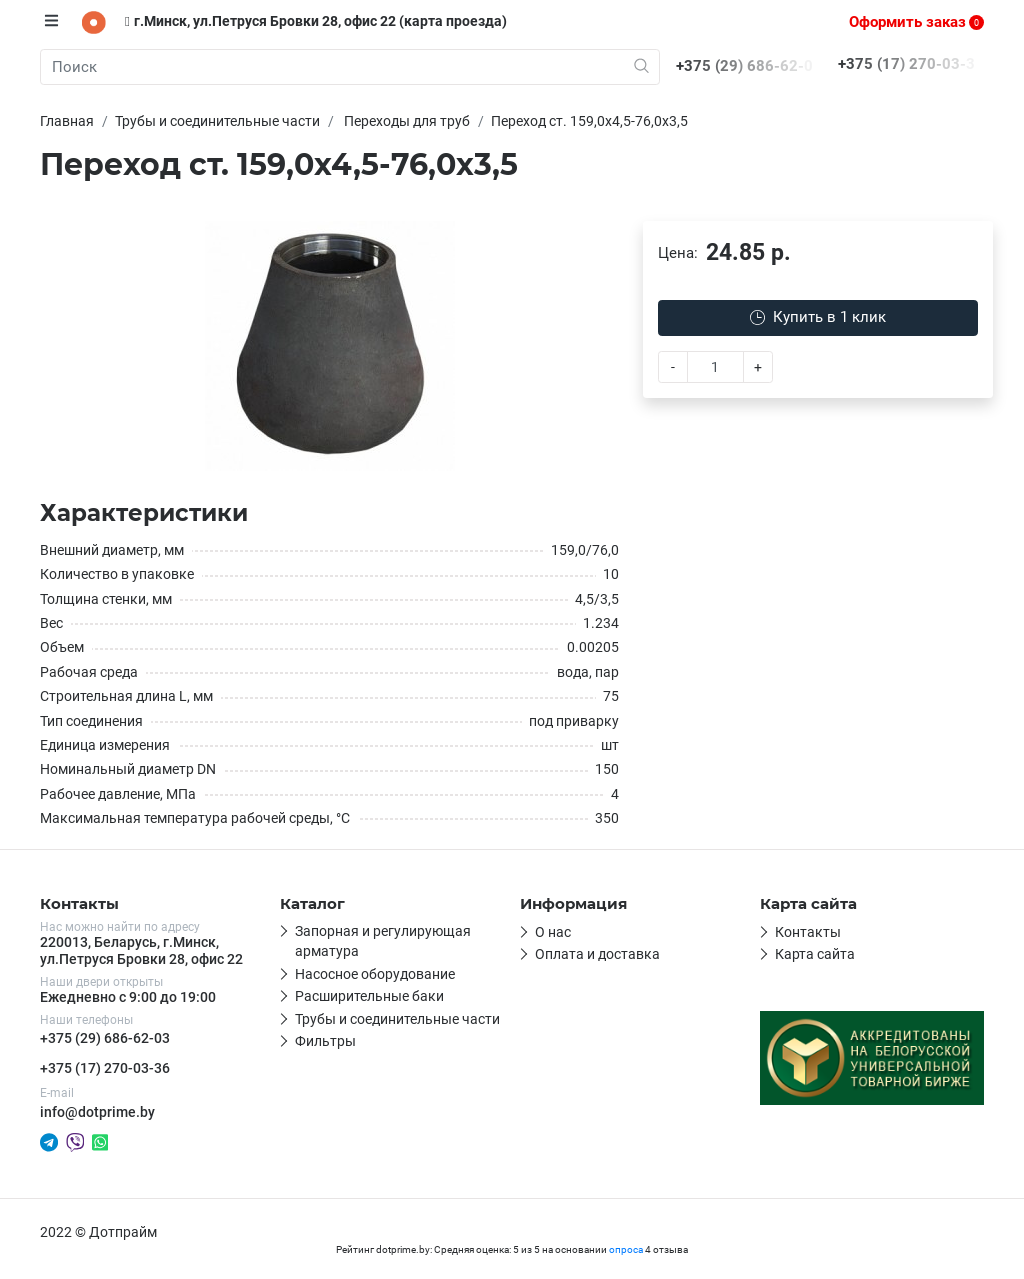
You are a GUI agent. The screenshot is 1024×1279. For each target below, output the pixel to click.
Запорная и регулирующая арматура (383, 941)
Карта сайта (815, 954)
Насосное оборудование (375, 974)
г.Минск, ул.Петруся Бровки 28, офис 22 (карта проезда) (316, 21)
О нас (553, 932)
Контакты (808, 932)
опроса (626, 1249)
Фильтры (325, 1041)
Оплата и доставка (597, 954)
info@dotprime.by (97, 1112)
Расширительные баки (369, 996)
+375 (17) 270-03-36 (105, 1068)
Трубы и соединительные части (397, 1019)
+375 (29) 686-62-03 (105, 1038)
